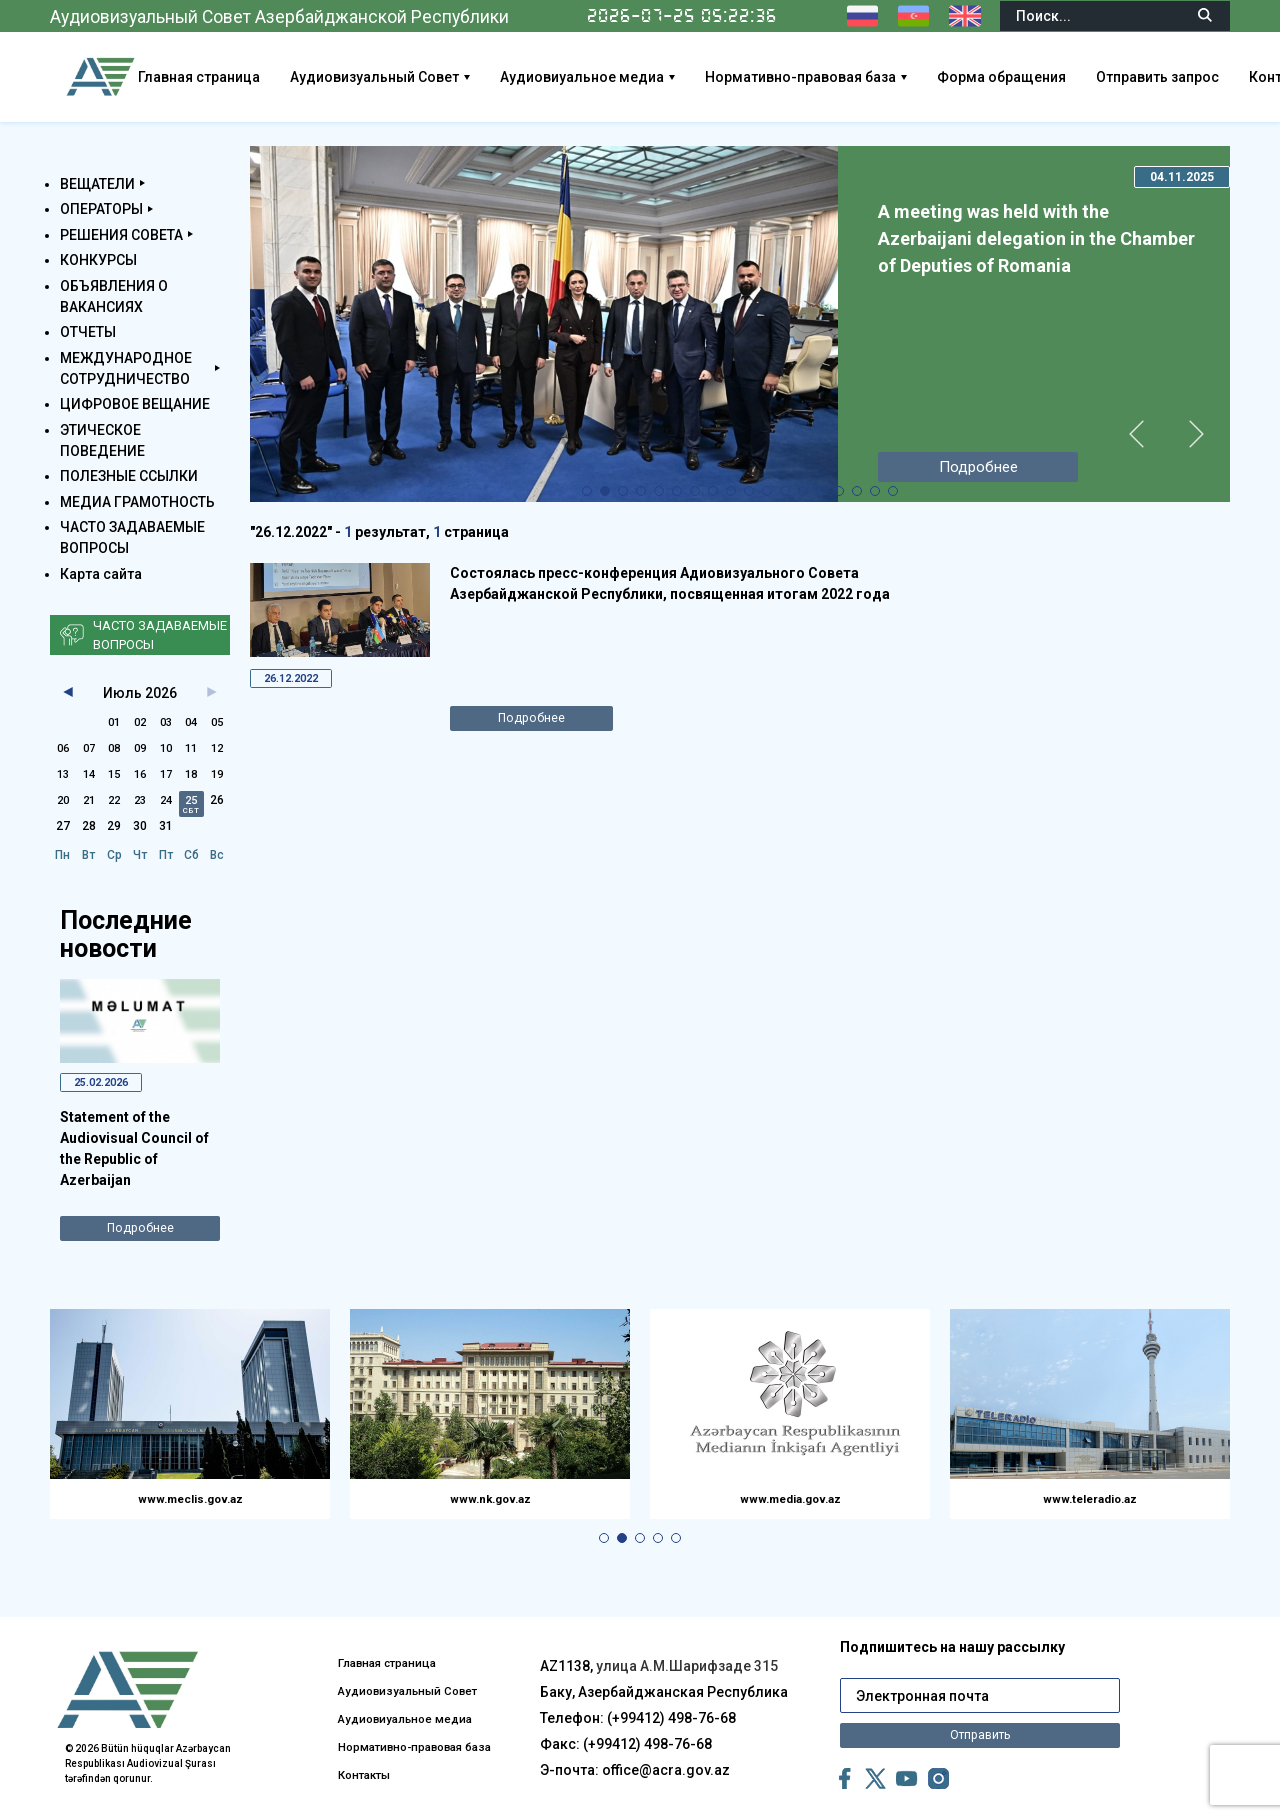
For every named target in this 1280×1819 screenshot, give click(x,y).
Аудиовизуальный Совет (453, 77)
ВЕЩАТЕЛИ (97, 184)
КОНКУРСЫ (98, 260)
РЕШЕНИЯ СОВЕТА (121, 235)
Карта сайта (101, 574)
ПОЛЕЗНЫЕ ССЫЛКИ (129, 476)
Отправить (980, 1709)
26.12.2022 (298, 680)
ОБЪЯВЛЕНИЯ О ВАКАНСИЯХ (114, 296)
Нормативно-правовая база (879, 77)
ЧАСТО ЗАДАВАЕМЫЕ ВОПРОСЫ (132, 537)
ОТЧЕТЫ (88, 332)
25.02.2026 (108, 1084)
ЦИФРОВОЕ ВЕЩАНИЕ (135, 404)
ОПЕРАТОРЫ (101, 209)
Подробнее (140, 1234)
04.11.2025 (1182, 177)
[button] (587, 491)
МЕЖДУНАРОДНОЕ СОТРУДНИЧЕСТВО (126, 368)
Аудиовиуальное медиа (661, 77)
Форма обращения (1080, 77)
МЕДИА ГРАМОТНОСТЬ (137, 502)
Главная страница (278, 77)
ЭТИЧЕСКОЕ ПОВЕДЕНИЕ (102, 440)
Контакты (373, 1778)
